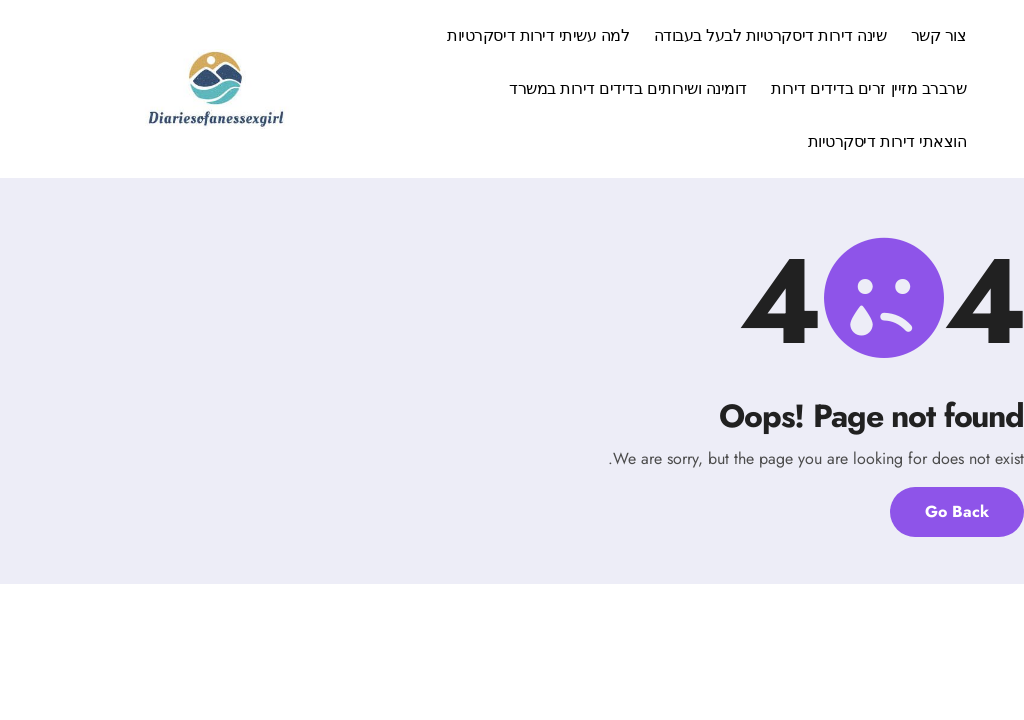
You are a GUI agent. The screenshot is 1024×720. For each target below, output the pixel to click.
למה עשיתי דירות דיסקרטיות (538, 35)
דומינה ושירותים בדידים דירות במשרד (628, 88)
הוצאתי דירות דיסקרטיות (887, 141)
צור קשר (939, 35)
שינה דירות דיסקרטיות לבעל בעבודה (770, 35)
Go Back (957, 511)
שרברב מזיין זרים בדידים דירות (868, 88)
